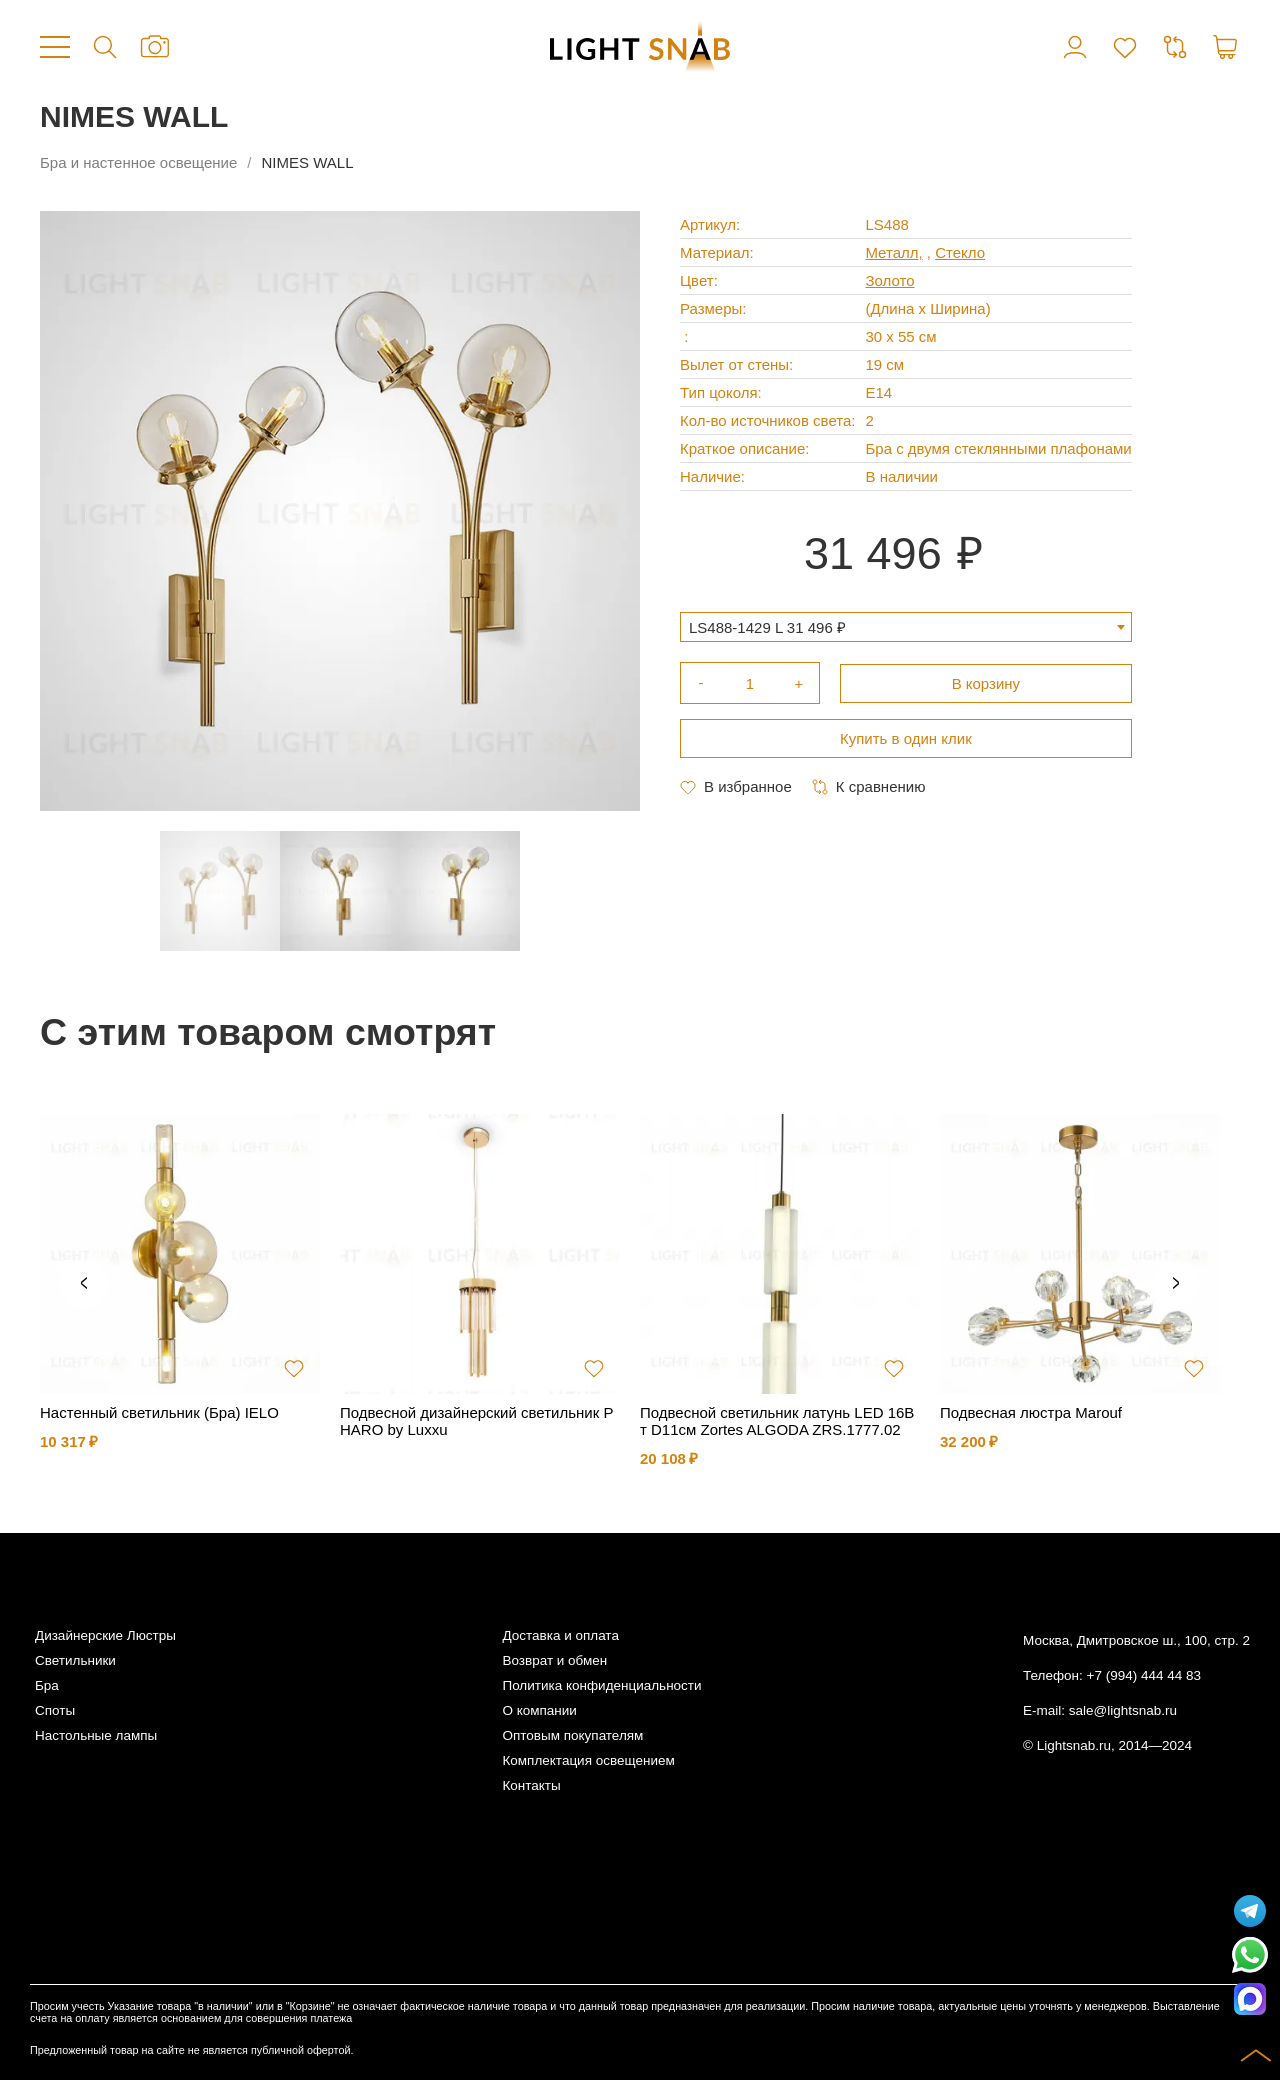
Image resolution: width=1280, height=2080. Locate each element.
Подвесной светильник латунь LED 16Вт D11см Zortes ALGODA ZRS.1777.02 (777, 1421)
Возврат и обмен (554, 1660)
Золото (889, 280)
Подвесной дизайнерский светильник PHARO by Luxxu (476, 1421)
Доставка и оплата (560, 1635)
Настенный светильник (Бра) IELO (159, 1412)
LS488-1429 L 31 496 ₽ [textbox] (767, 627)
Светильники (75, 1660)
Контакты (531, 1785)
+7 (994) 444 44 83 (1144, 1675)
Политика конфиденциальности (601, 1685)
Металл (891, 252)
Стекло (960, 252)
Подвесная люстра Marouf (1031, 1412)
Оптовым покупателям (572, 1735)
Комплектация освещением (588, 1760)
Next (1176, 1284)
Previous (84, 1284)
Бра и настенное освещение (138, 162)
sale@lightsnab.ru (1123, 1710)
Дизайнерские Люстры (105, 1635)
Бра (47, 1685)
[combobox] (906, 627)
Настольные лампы (96, 1735)
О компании (539, 1710)
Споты (55, 1710)
